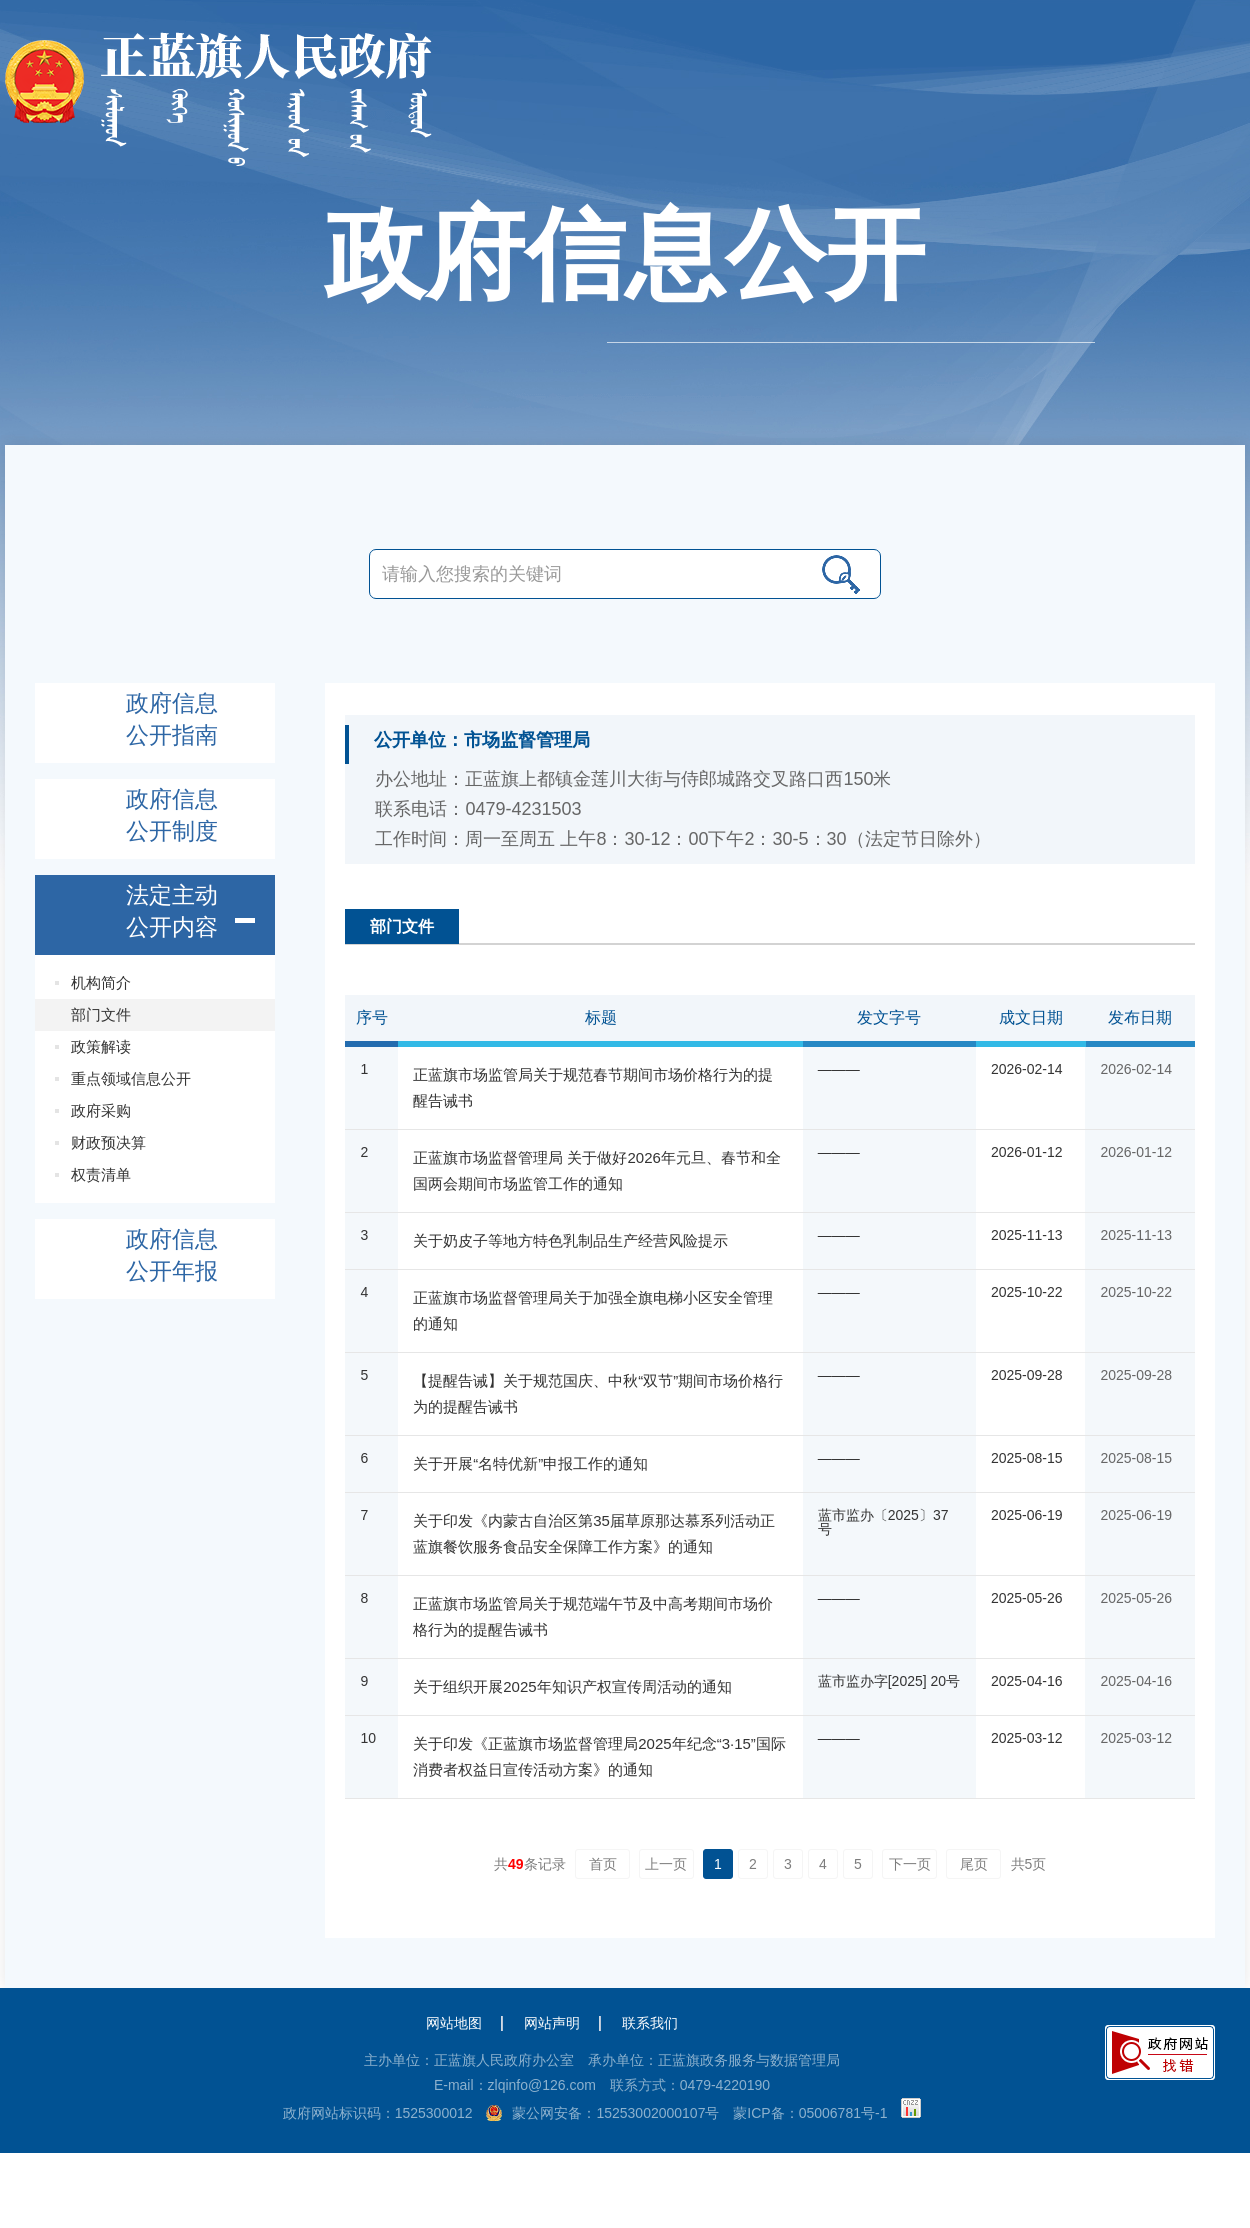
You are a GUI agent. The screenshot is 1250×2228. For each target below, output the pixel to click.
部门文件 (101, 1014)
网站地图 (454, 2023)
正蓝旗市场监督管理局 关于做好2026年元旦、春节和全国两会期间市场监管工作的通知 (597, 1170)
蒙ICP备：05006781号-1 (810, 2113)
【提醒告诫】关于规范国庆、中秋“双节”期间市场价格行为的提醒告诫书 (598, 1393)
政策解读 (101, 1046)
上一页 (666, 1864)
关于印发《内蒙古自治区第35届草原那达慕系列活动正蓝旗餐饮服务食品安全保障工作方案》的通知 (594, 1533)
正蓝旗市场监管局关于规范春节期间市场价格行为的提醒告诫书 (593, 1087)
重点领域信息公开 (131, 1078)
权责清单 (101, 1174)
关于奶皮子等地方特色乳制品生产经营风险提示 (570, 1240)
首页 (603, 1864)
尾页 (974, 1864)
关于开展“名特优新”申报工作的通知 (530, 1463)
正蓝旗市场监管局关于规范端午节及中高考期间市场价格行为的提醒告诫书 (593, 1616)
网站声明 (552, 2023)
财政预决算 (108, 1142)
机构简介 (101, 982)
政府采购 (101, 1110)
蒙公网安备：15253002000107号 (615, 2113)
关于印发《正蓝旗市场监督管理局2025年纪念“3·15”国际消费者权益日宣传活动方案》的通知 (599, 1756)
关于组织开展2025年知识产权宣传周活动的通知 (572, 1686)
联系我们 (650, 2023)
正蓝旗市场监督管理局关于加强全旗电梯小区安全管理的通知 (593, 1310)
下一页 (910, 1864)
